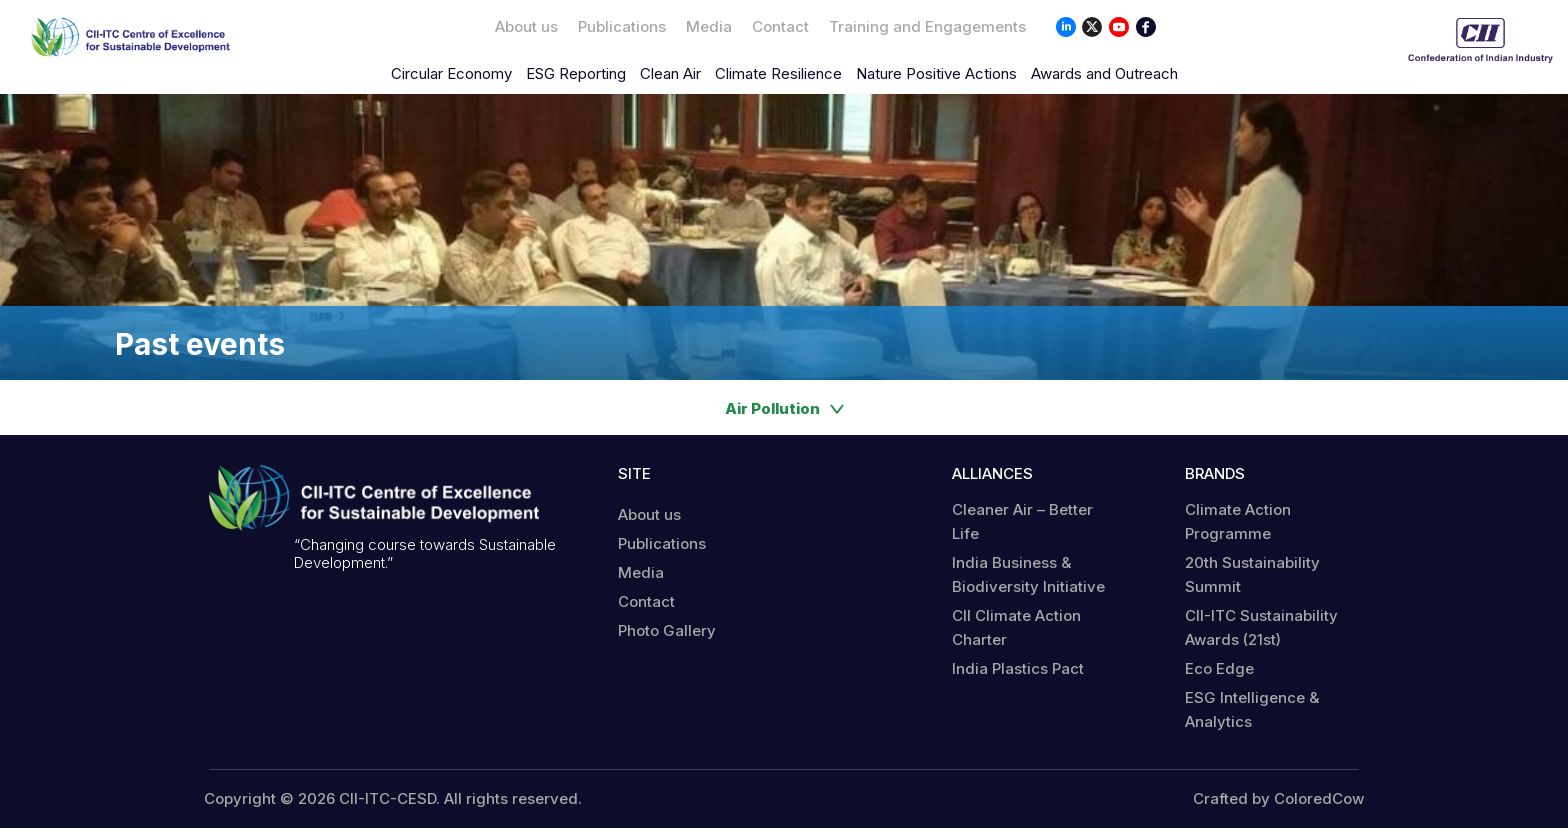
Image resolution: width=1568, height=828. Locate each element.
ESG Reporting (576, 73)
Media (709, 26)
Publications (622, 26)
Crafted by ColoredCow (1278, 799)
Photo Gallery (667, 630)
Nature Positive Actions (936, 73)
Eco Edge (1219, 668)
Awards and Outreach (1104, 73)
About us (526, 26)
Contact (780, 26)
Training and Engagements (927, 26)
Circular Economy (451, 73)
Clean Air (670, 73)
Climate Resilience (778, 73)
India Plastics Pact (1018, 668)
